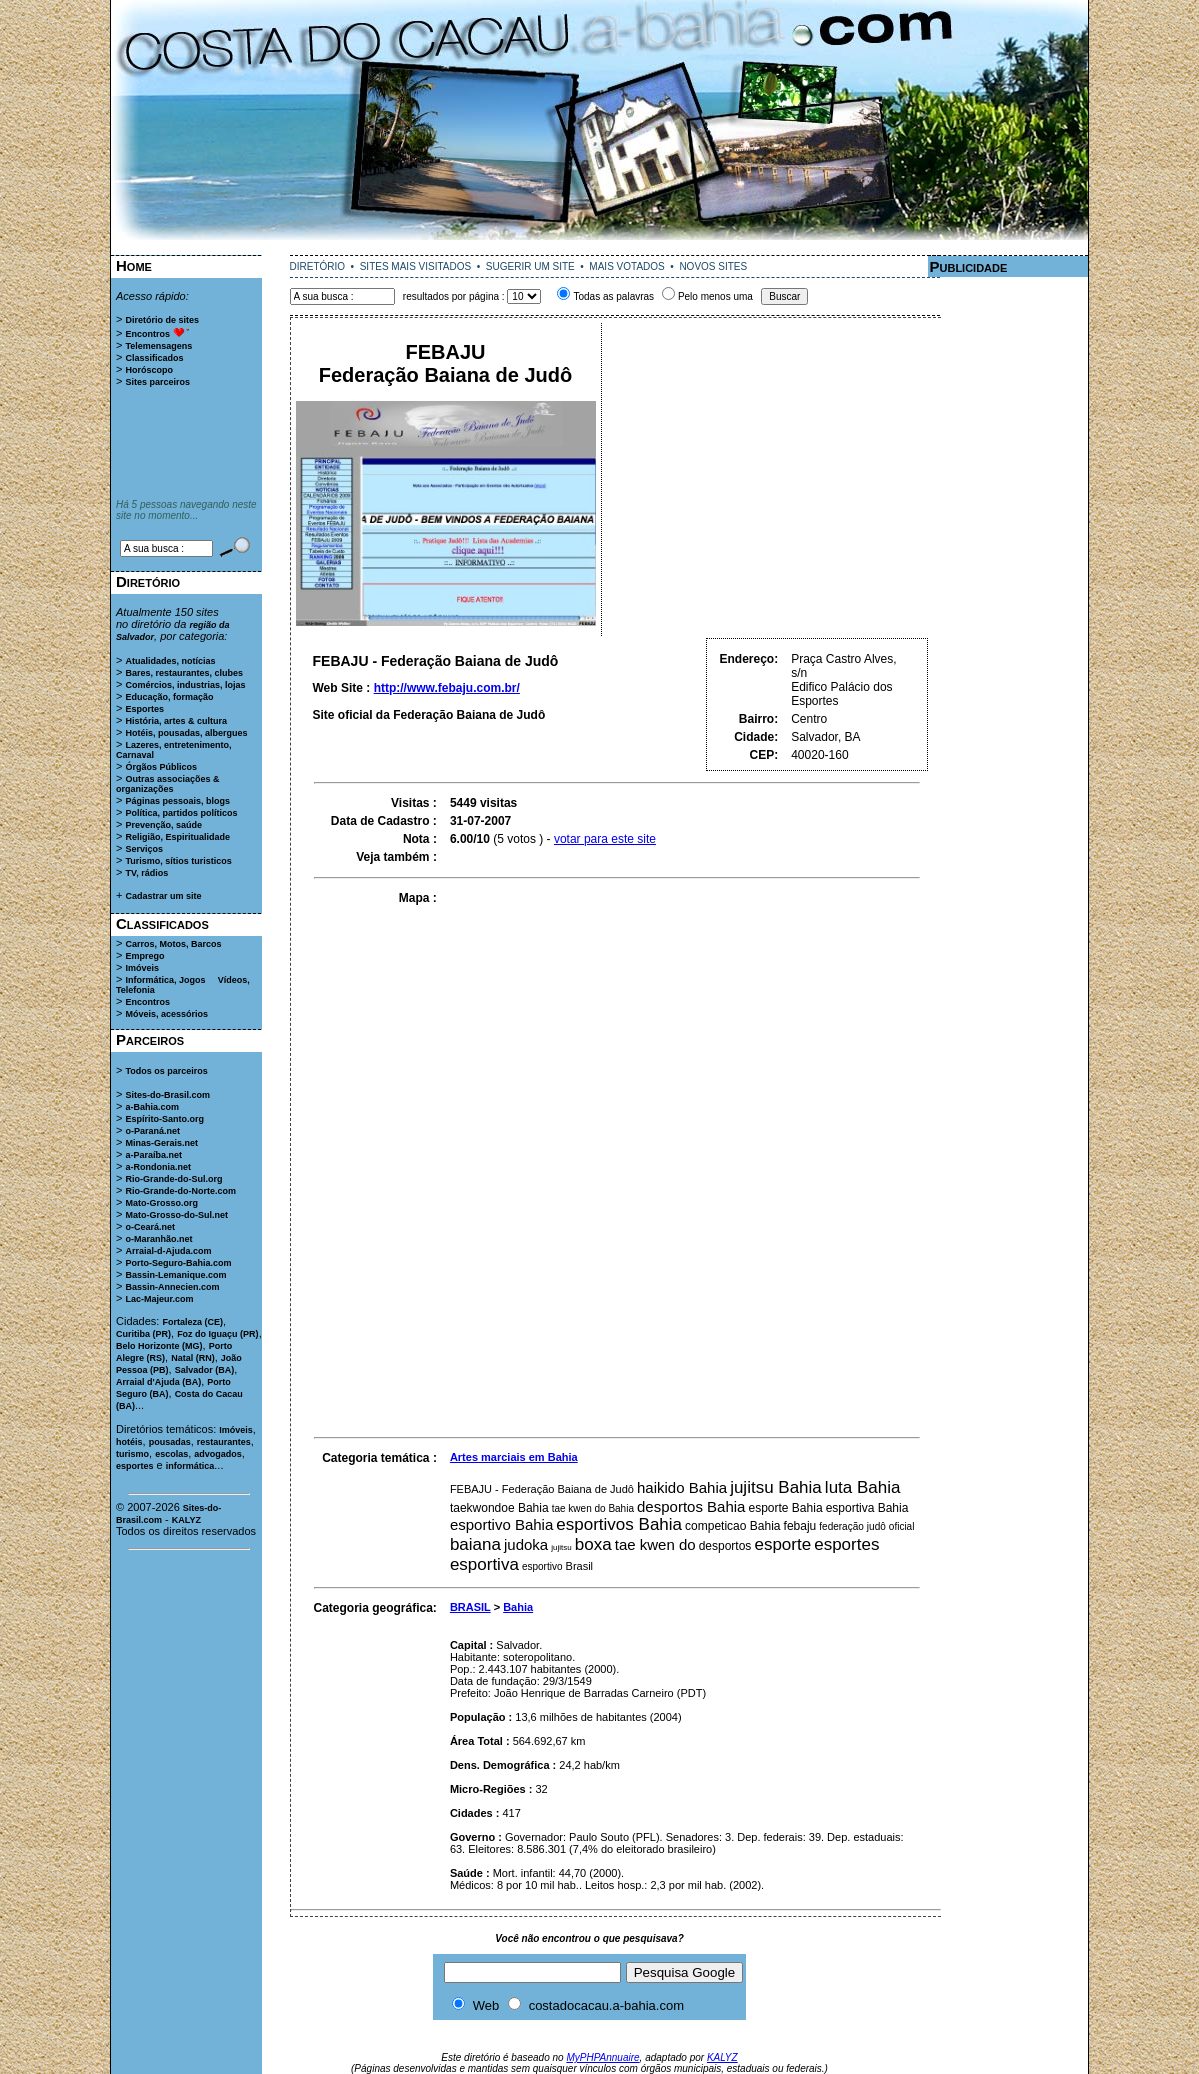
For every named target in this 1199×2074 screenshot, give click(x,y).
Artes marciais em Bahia (514, 1457)
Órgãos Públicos (161, 767)
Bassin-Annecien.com (172, 1287)
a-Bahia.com (152, 1107)
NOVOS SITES (713, 266)
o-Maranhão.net (158, 1239)
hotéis (129, 1442)
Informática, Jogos (165, 980)
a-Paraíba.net (153, 1155)
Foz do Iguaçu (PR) (218, 1334)
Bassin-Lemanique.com (175, 1275)
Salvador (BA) (205, 1370)
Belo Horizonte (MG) (159, 1346)
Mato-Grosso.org (161, 1203)
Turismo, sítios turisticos (178, 861)
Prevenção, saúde (163, 825)
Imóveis (142, 968)
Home (134, 265)
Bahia (518, 1607)
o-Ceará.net (150, 1227)
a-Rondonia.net (158, 1167)
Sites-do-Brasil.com (167, 1095)
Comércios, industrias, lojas (185, 685)
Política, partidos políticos (181, 813)
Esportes (144, 709)
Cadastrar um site (163, 896)
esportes (135, 1466)
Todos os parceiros (166, 1071)
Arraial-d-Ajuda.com (168, 1251)
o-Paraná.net (152, 1131)
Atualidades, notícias (170, 661)
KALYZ (186, 1520)
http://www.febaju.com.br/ (447, 688)
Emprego (144, 956)
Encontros (147, 334)
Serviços (144, 849)
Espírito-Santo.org (164, 1119)
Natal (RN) (193, 1358)
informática (190, 1466)
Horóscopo (149, 370)
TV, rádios (146, 873)
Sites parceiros (157, 382)
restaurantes (224, 1442)
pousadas (170, 1442)
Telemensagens (158, 346)
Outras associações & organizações (168, 784)
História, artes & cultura (176, 721)
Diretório (148, 581)
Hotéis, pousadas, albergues (186, 733)
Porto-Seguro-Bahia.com (178, 1263)
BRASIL (470, 1607)
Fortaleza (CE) (192, 1322)
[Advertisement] (600, 247)
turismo (132, 1454)
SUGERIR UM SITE (530, 266)
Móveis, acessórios (166, 1014)
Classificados (154, 358)
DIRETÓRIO (318, 266)
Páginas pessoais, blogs (177, 801)
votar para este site (605, 839)
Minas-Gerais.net (161, 1143)
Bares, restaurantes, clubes (184, 673)
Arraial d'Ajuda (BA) (158, 1382)
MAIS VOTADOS (626, 266)
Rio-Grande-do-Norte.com (180, 1191)
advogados (218, 1454)
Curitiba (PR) (143, 1334)
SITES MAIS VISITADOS (416, 266)
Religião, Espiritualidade (177, 837)
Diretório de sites (162, 320)
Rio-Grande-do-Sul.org (173, 1179)
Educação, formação (169, 697)
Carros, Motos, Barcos (173, 944)
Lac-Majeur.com (159, 1299)
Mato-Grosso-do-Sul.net (176, 1215)
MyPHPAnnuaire (602, 2057)
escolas (171, 1454)
